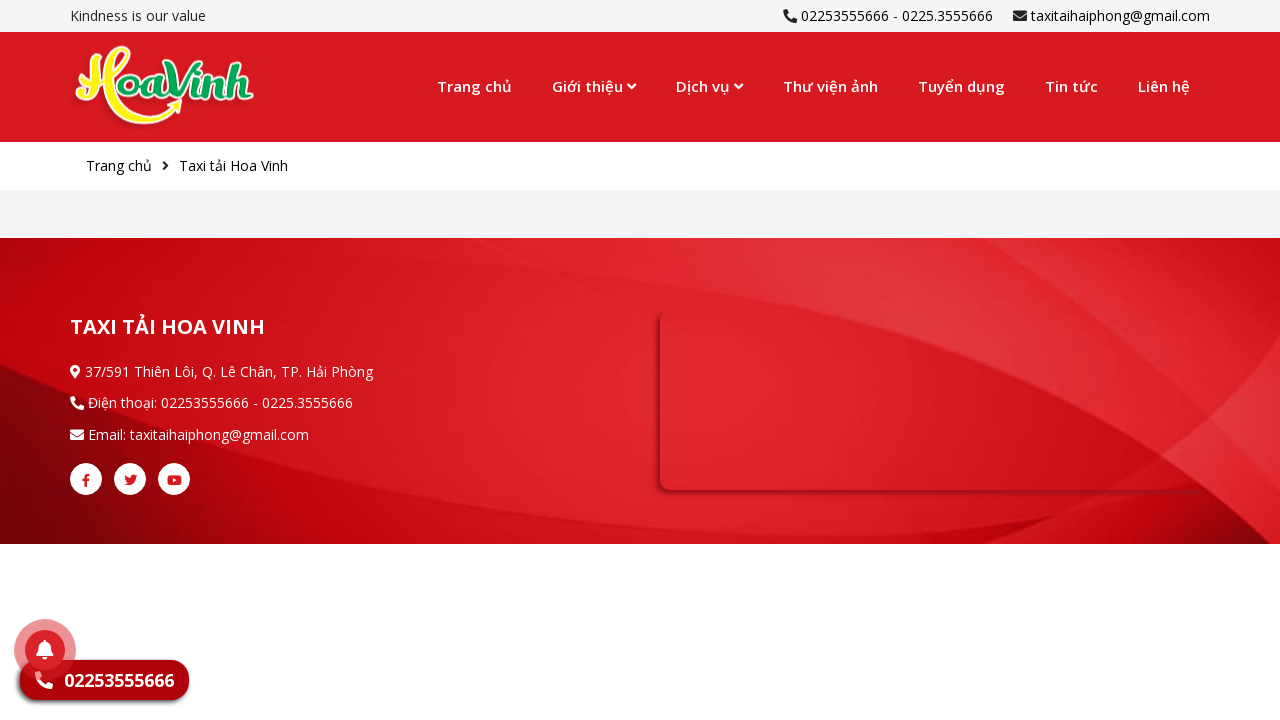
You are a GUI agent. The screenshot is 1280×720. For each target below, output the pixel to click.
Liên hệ (1164, 86)
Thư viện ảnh (830, 86)
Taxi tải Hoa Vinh (233, 165)
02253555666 (845, 15)
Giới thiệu (594, 86)
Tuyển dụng (961, 86)
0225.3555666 (947, 15)
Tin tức (1071, 86)
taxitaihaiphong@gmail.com (1120, 15)
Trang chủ (474, 86)
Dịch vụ (709, 86)
